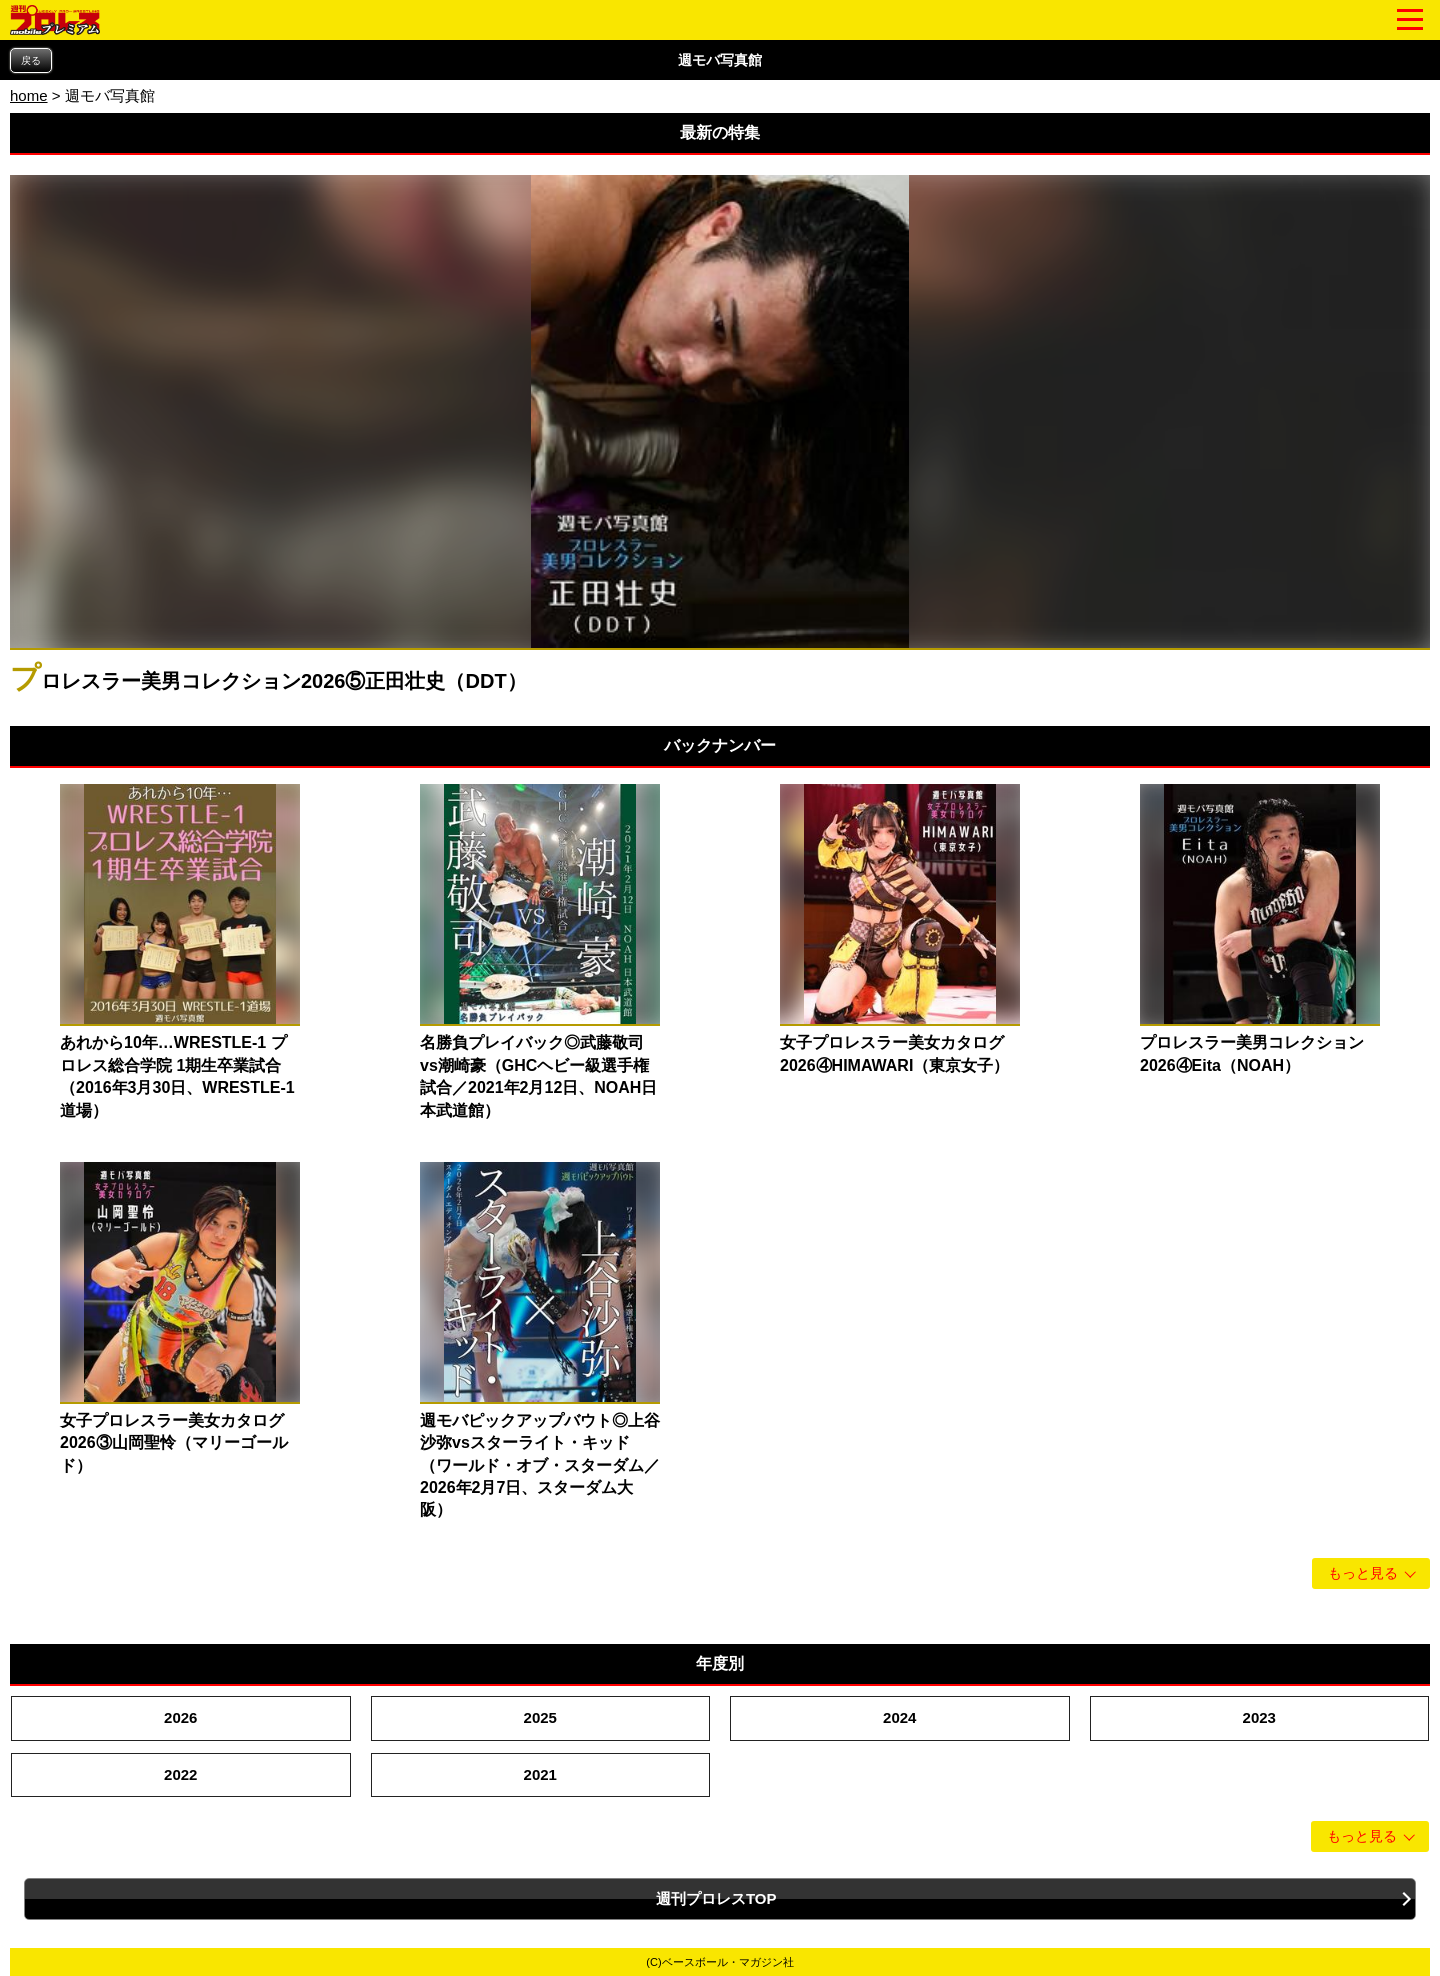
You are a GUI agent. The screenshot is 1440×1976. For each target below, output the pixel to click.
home (29, 95)
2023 (1259, 1717)
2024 (899, 1717)
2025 (540, 1717)
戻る (31, 60)
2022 (180, 1774)
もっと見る (1363, 1573)
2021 (540, 1774)
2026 (180, 1717)
